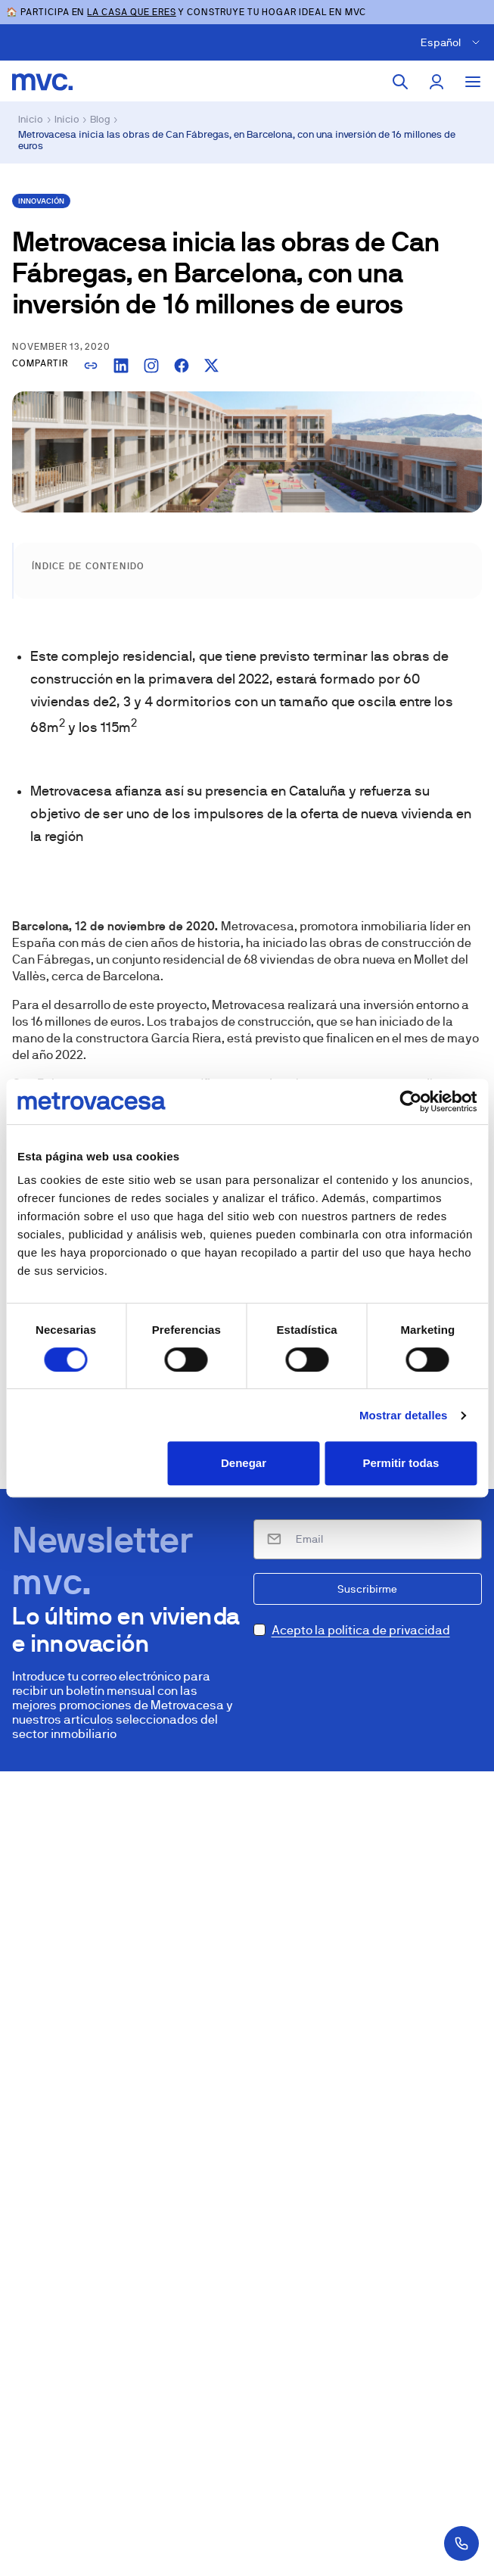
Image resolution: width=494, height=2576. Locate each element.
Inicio (30, 119)
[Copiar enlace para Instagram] (151, 365)
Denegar (243, 1462)
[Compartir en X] (211, 365)
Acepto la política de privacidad (361, 1630)
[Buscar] (400, 82)
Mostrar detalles (403, 1415)
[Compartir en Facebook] (181, 365)
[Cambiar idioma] (453, 42)
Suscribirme (367, 1589)
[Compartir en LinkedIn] (121, 365)
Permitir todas (400, 1462)
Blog (100, 119)
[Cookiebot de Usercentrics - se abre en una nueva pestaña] (410, 1101)
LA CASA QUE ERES (131, 12)
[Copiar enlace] (90, 365)
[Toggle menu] (473, 82)
